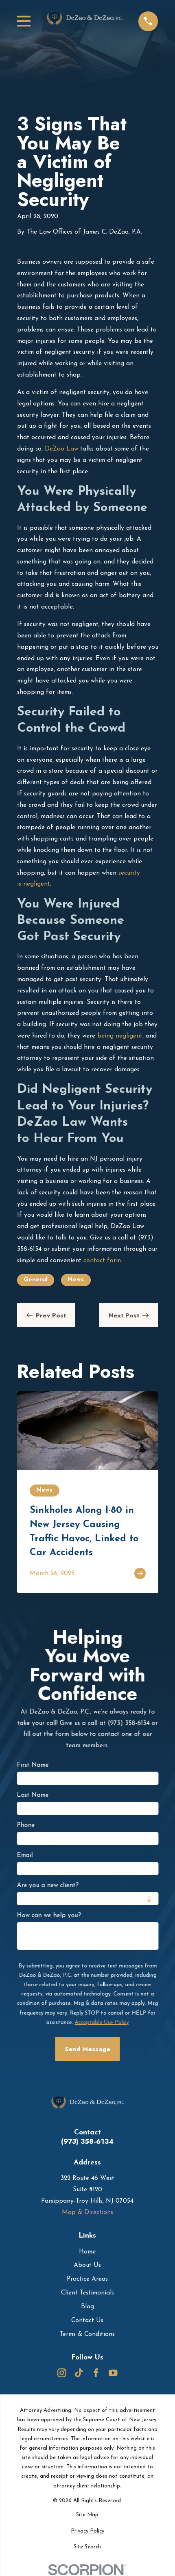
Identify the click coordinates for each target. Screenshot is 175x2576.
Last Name (32, 1795)
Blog (87, 2306)
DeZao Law (61, 449)
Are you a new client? (48, 1886)
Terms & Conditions (87, 2334)
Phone (26, 1825)
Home (87, 2252)
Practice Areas (87, 2279)
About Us (87, 2265)
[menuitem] (87, 2515)
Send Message (87, 2049)
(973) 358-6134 (87, 2141)
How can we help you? (49, 1916)
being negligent (119, 1036)
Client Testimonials (87, 2293)
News (76, 1279)
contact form (102, 1260)
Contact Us (87, 2320)
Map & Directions (87, 2212)
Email (25, 1855)
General (36, 1279)
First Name (32, 1765)
